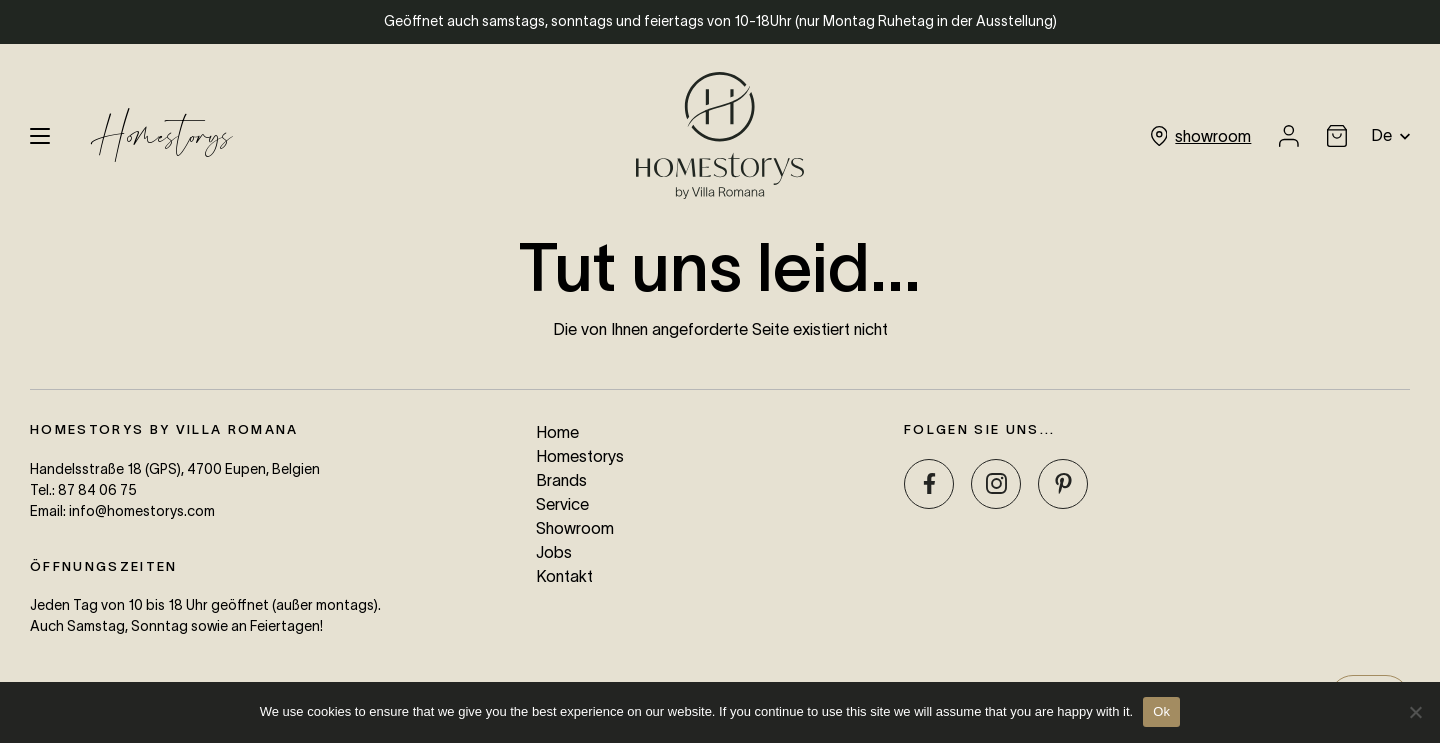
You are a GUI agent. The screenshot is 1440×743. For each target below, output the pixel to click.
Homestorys (161, 136)
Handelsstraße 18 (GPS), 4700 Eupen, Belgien (175, 469)
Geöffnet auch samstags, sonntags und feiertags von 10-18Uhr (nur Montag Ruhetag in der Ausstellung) (720, 21)
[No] (1415, 712)
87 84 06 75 (97, 490)
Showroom (575, 528)
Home (557, 432)
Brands (561, 480)
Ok (1161, 711)
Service (562, 504)
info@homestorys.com (142, 511)
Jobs (554, 552)
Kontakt (564, 576)
